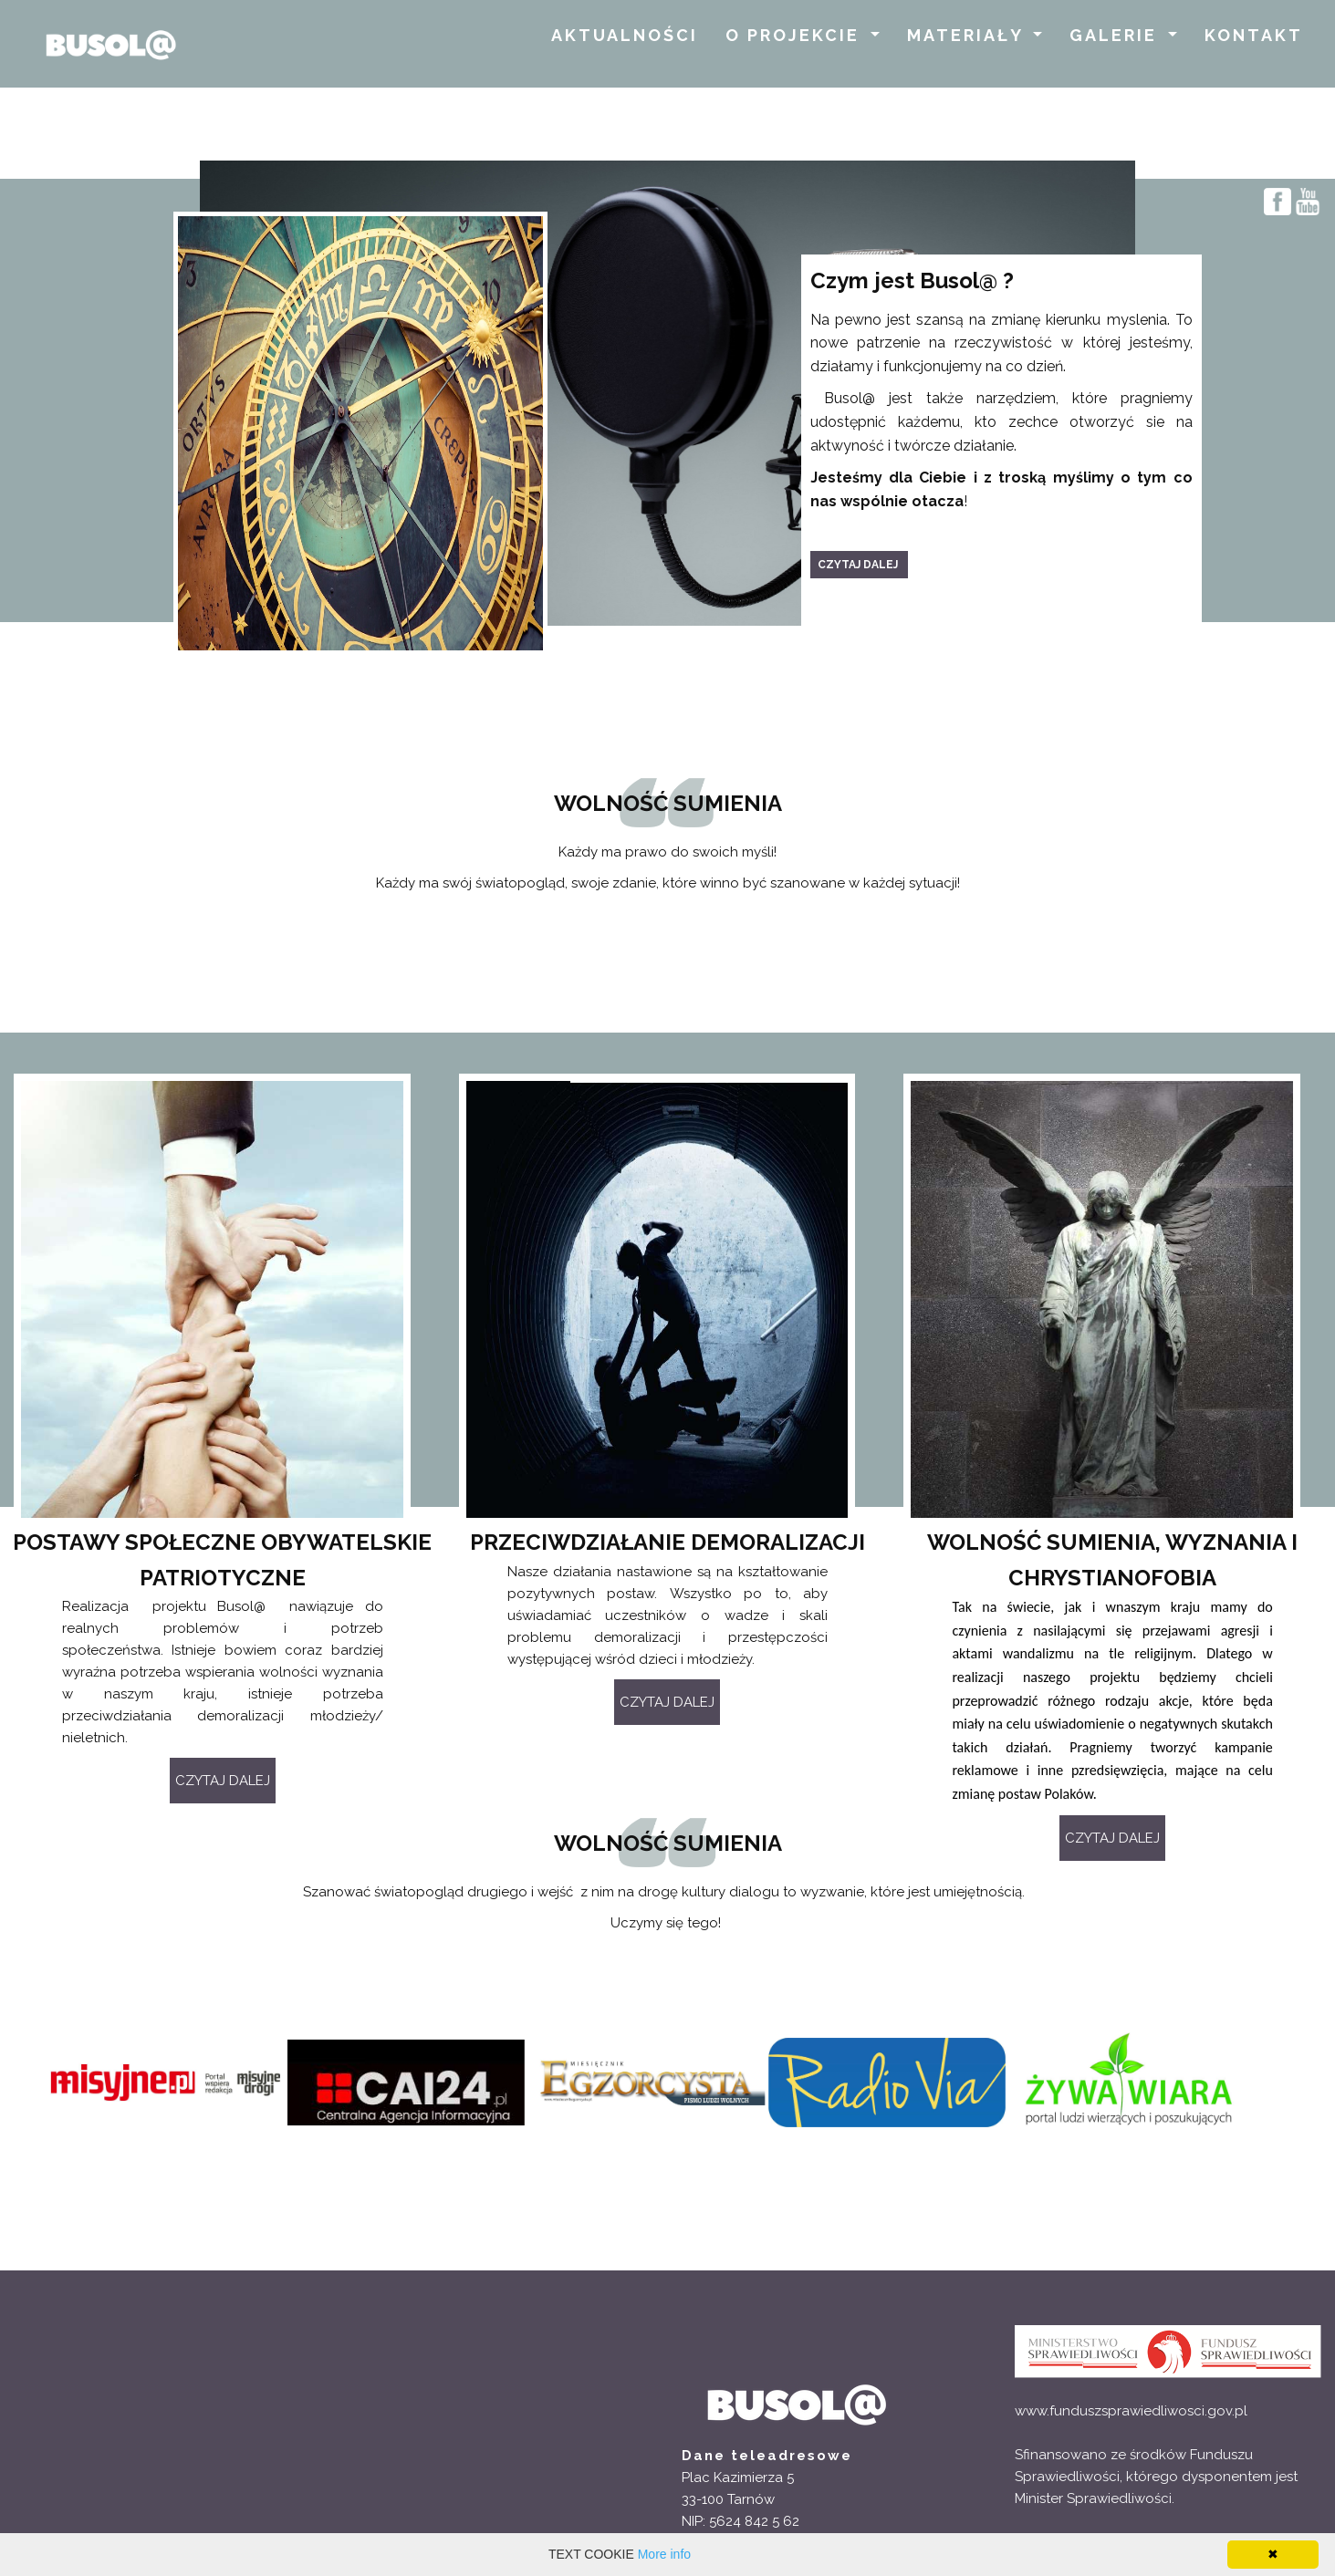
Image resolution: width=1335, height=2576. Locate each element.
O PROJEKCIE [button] (795, 35)
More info (664, 2554)
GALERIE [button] (1116, 35)
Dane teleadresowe (767, 2455)
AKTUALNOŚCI (624, 35)
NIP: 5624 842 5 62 (740, 2521)
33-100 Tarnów (728, 2499)
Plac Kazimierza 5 (738, 2477)
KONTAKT (1254, 35)
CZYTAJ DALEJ (667, 1702)
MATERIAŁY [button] (968, 35)
